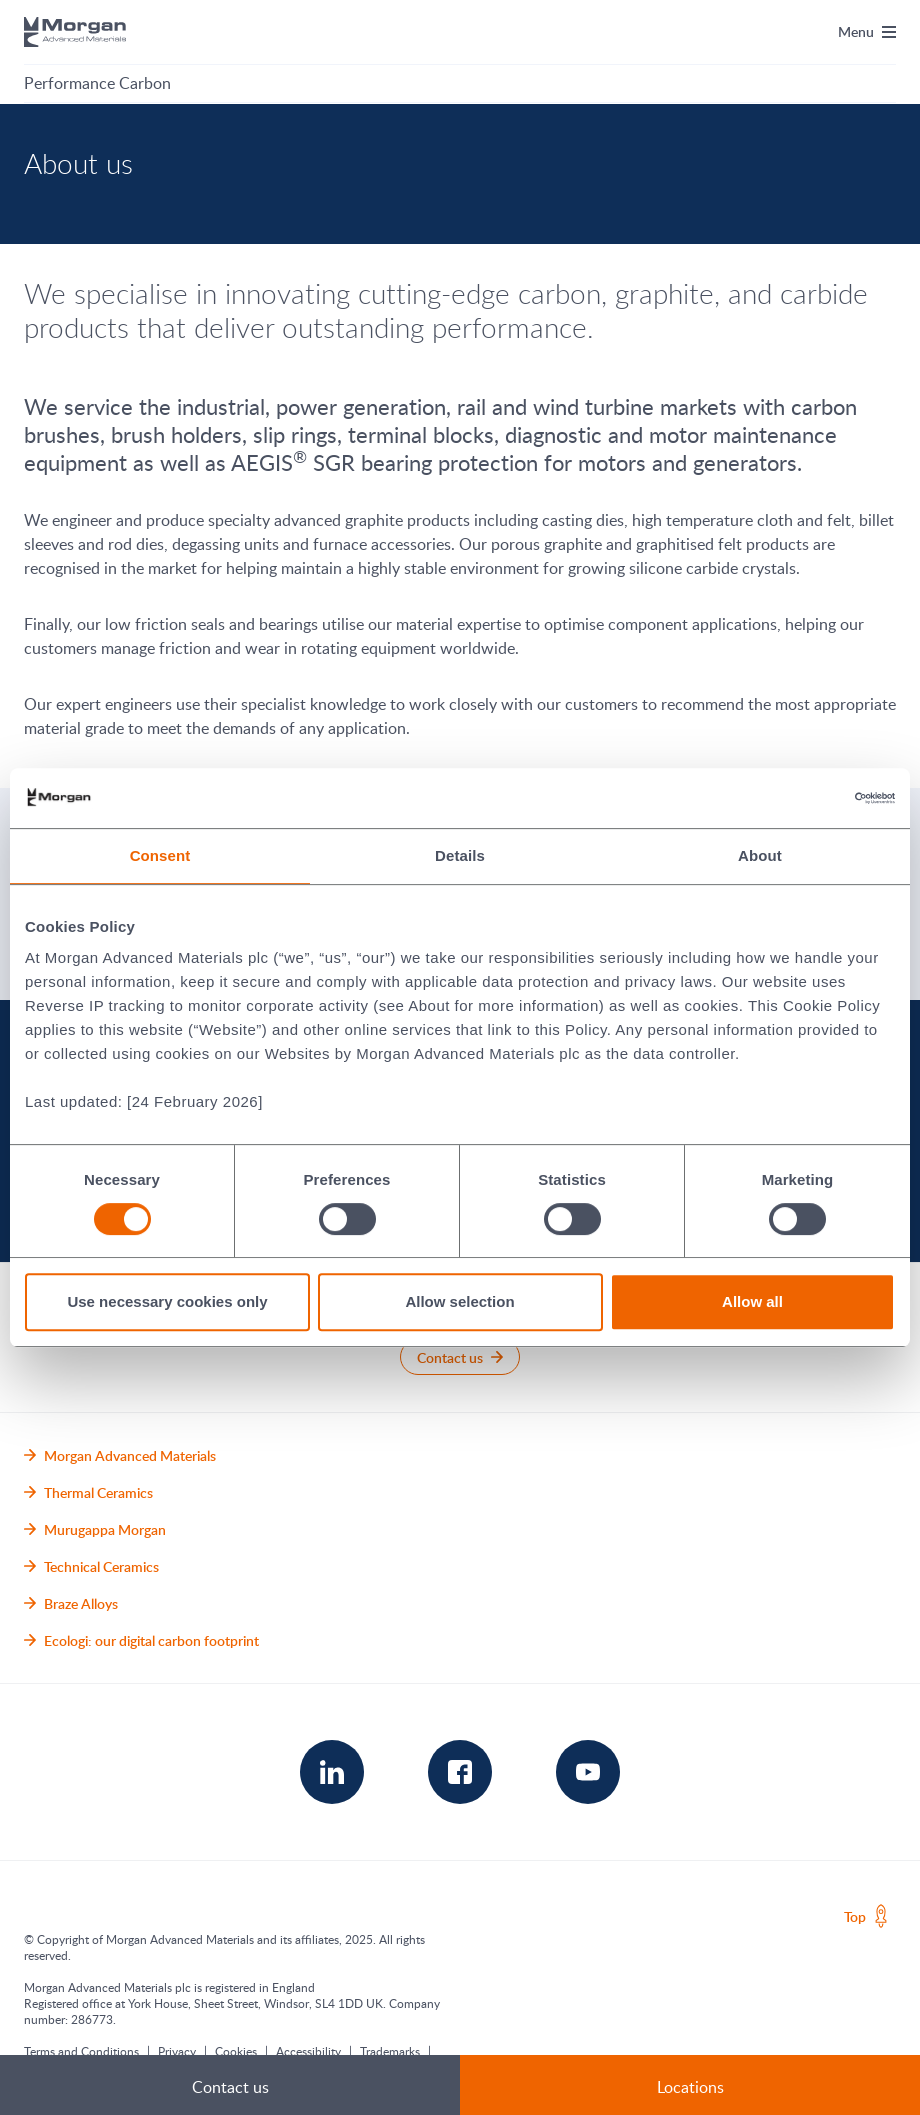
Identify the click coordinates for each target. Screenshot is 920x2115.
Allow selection (459, 1301)
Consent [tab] (160, 855)
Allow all (752, 1301)
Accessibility (308, 2051)
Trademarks (390, 2051)
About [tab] (760, 855)
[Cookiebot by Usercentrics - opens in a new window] (807, 798)
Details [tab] (460, 855)
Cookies (236, 2051)
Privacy (177, 2051)
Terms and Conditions (81, 2051)
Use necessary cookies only (167, 1301)
